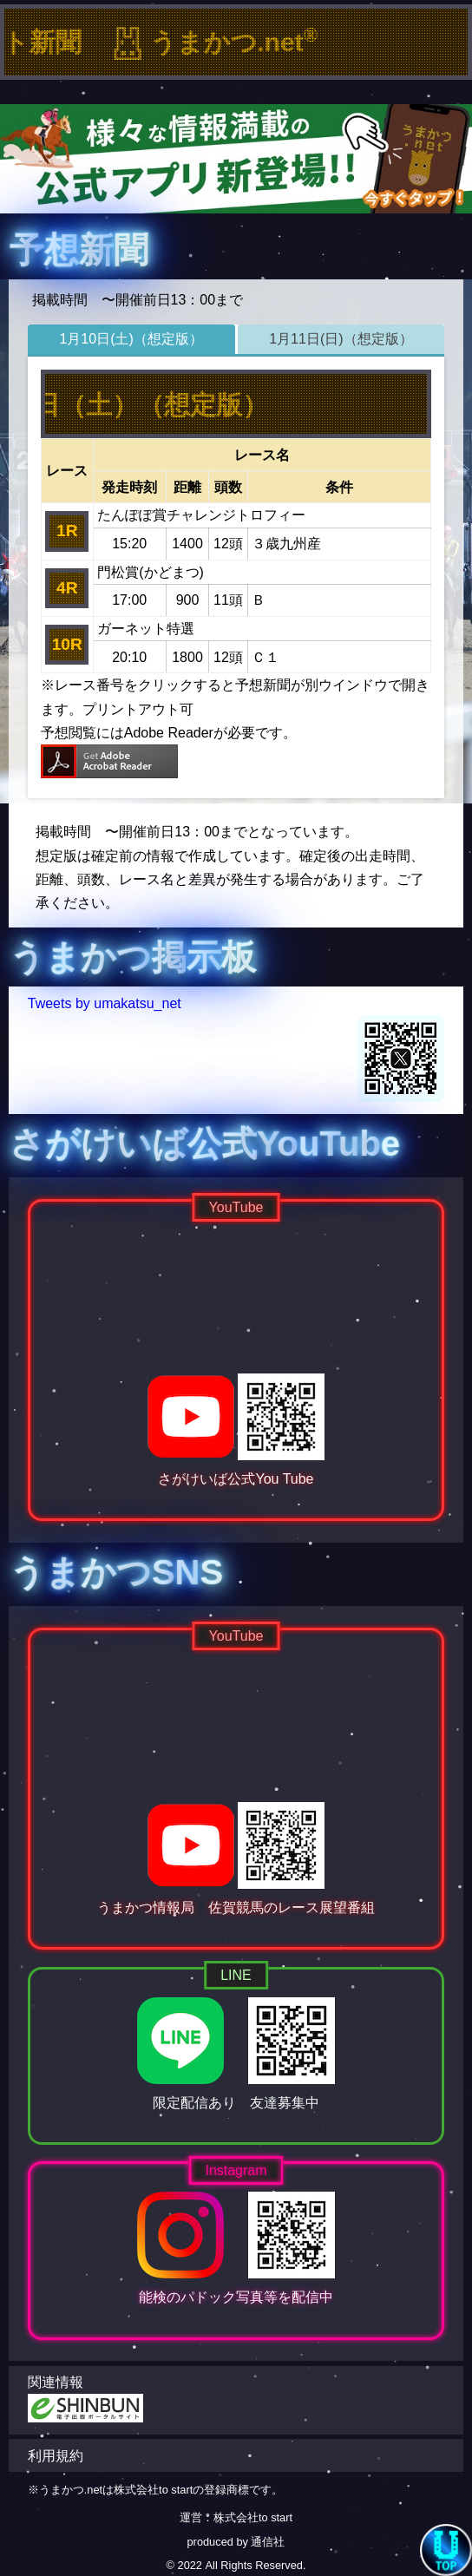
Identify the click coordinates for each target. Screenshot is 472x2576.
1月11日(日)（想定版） (340, 338)
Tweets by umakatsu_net (104, 1003)
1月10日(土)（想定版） (130, 338)
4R (67, 588)
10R (67, 644)
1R (67, 530)
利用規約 (55, 2455)
